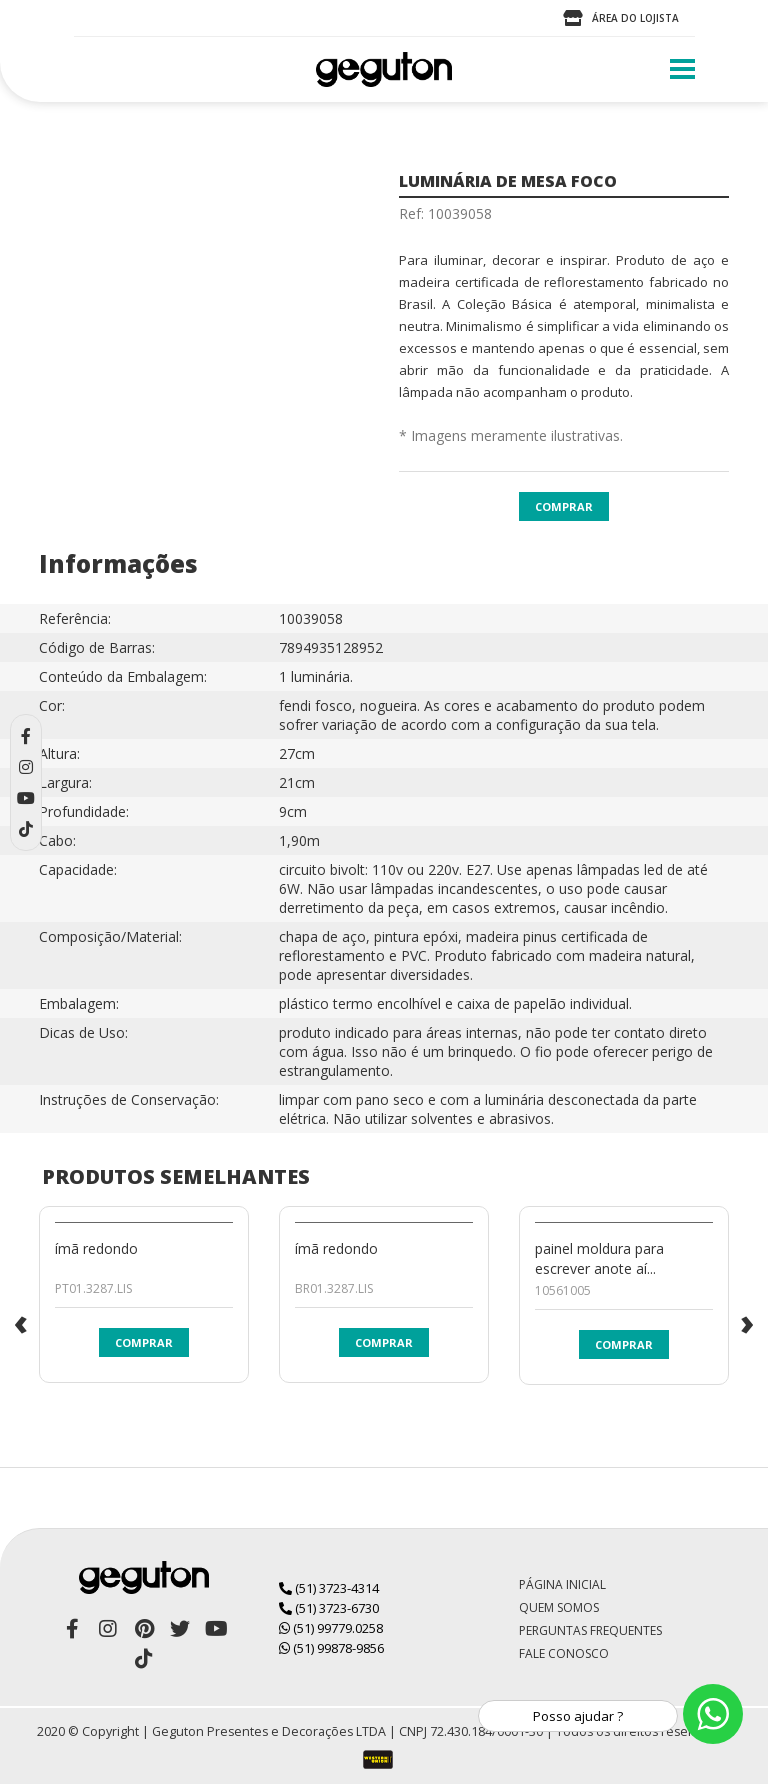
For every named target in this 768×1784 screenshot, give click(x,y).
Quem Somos (559, 1607)
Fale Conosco (564, 1653)
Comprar (564, 506)
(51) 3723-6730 (329, 1608)
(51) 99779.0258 (331, 1628)
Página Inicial (562, 1584)
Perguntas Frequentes (590, 1630)
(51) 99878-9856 (331, 1648)
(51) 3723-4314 (329, 1588)
